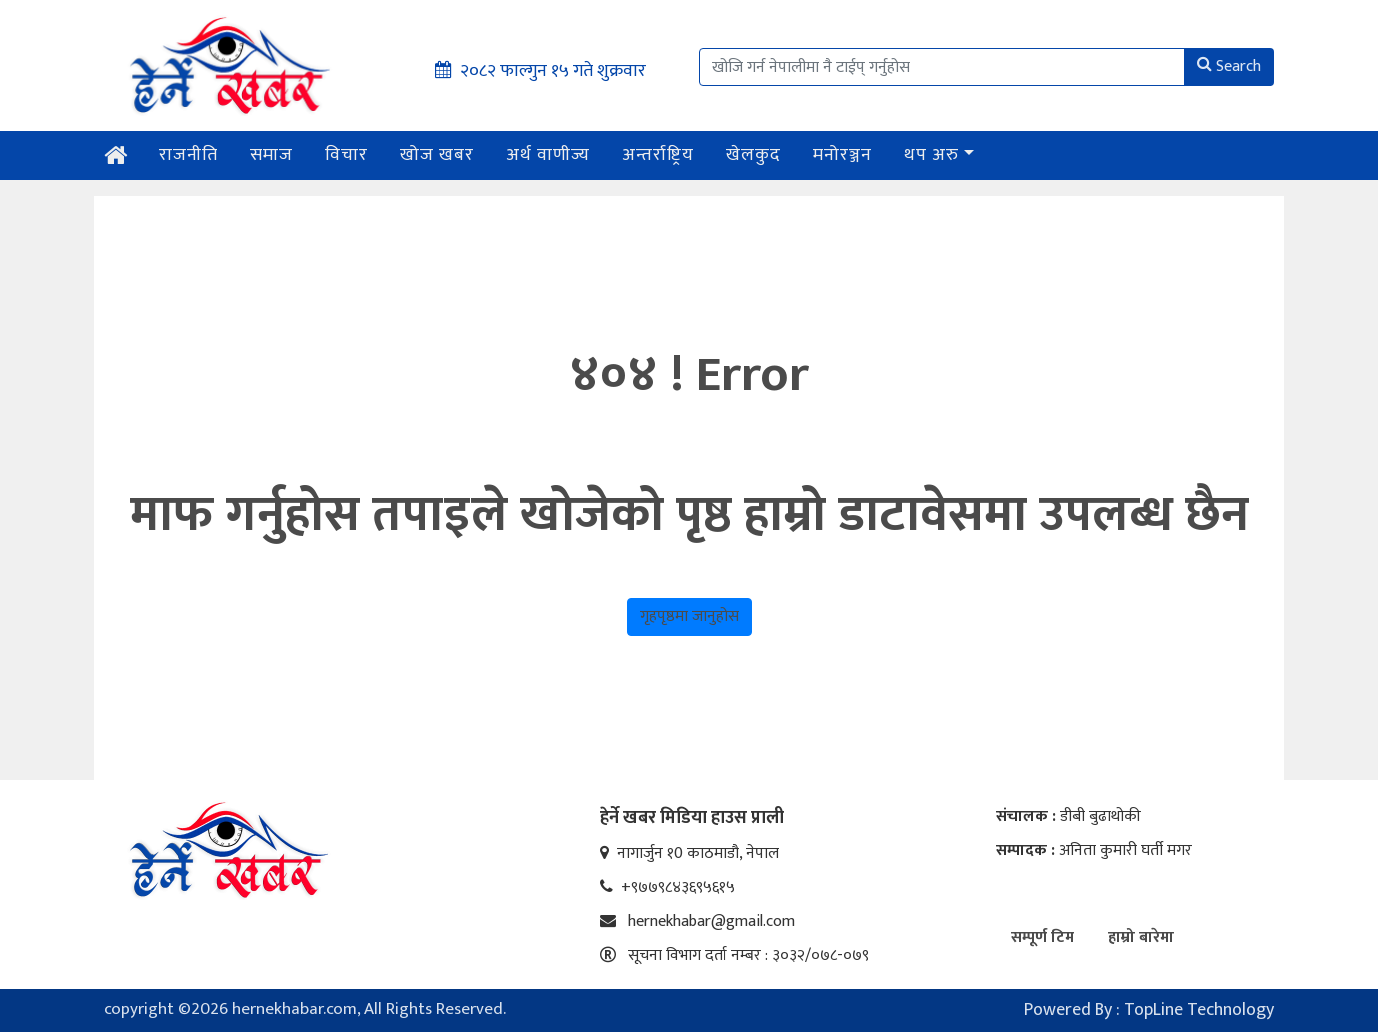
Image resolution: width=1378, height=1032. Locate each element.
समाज (271, 155)
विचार (346, 155)
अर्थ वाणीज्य (548, 155)
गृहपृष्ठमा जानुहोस (689, 616)
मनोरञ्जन (842, 155)
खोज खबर (437, 155)
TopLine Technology (1199, 1010)
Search (1229, 66)
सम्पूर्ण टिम (1042, 937)
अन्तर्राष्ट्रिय (658, 155)
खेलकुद (753, 155)
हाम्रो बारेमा (1141, 937)
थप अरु (931, 155)
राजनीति (188, 155)
